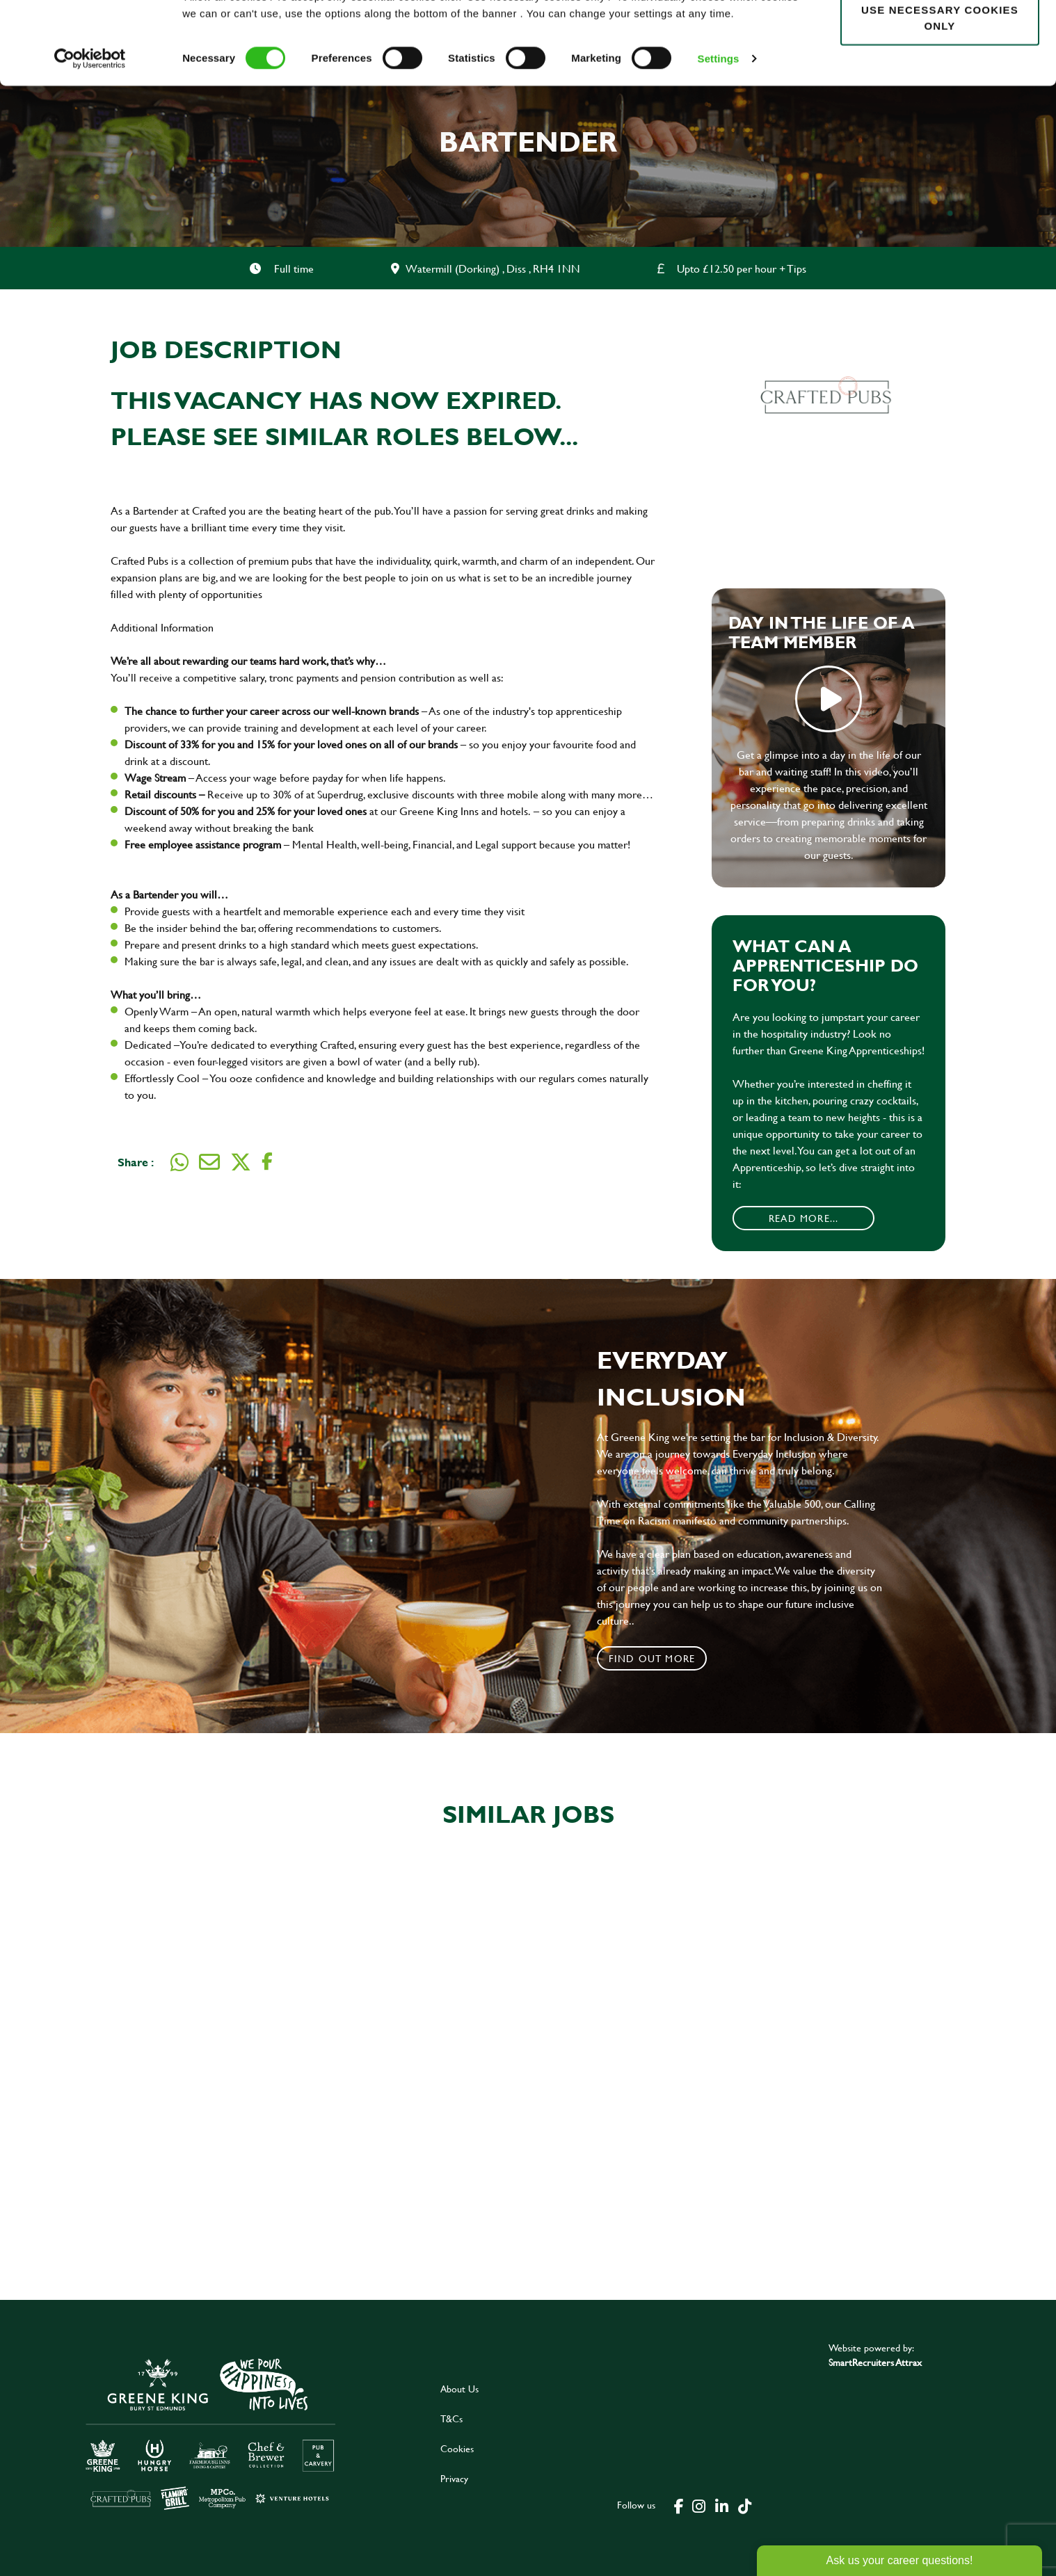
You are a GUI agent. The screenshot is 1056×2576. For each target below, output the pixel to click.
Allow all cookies (939, 36)
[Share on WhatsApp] (179, 1162)
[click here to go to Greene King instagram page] (698, 2505)
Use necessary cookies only (939, 88)
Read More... (803, 1218)
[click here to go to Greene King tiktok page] (744, 2505)
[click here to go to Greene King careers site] (211, 2433)
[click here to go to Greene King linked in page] (721, 2505)
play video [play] (828, 699)
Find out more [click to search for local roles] (652, 1658)
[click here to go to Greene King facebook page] (679, 2505)
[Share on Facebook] (267, 1161)
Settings (718, 129)
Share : (136, 1162)
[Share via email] (209, 1162)
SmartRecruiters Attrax (875, 2362)
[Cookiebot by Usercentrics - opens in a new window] (90, 129)
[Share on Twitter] (240, 1162)
